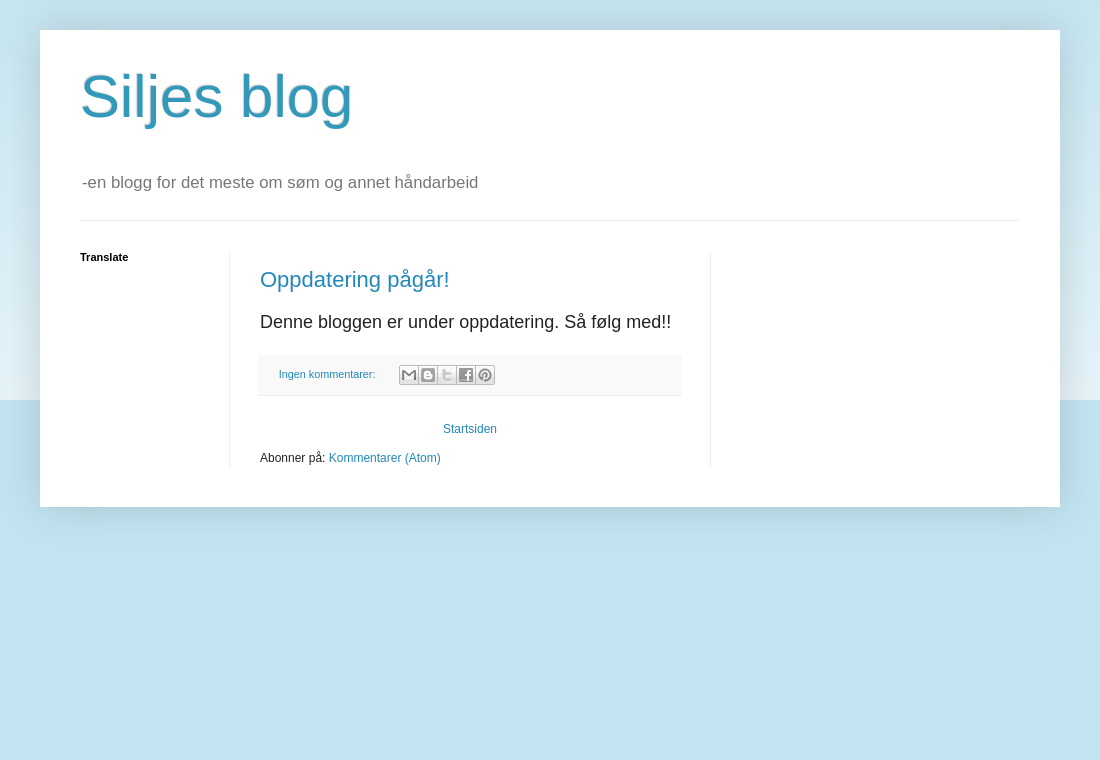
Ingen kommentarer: (329, 374)
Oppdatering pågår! (355, 279)
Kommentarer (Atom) (385, 458)
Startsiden (470, 429)
